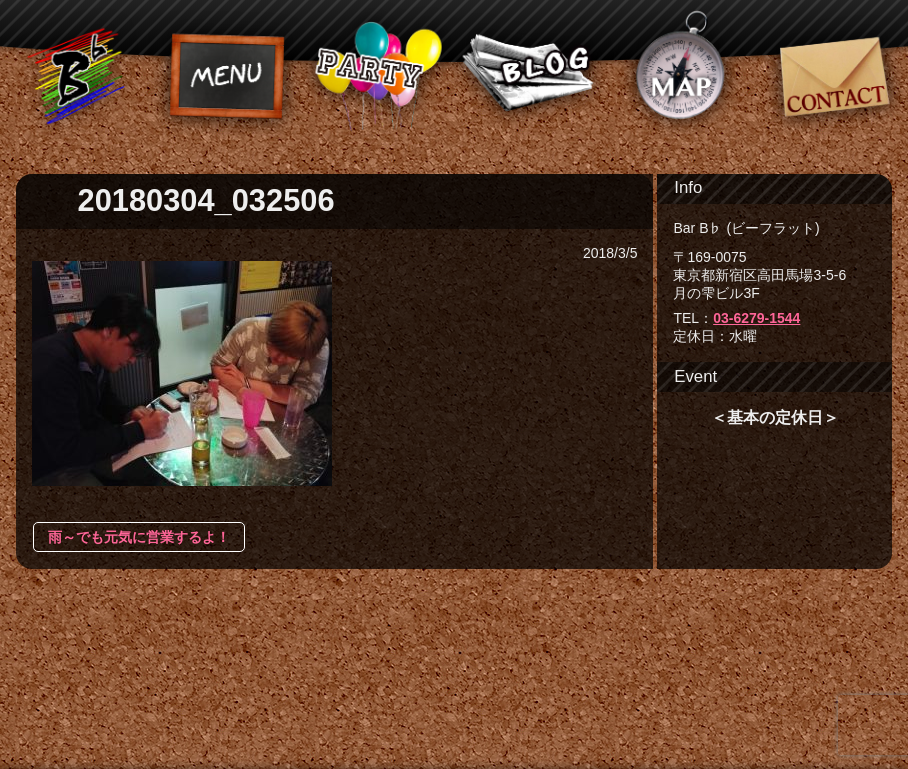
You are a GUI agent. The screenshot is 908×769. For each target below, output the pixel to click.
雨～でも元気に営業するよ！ (139, 537)
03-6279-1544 (756, 318)
